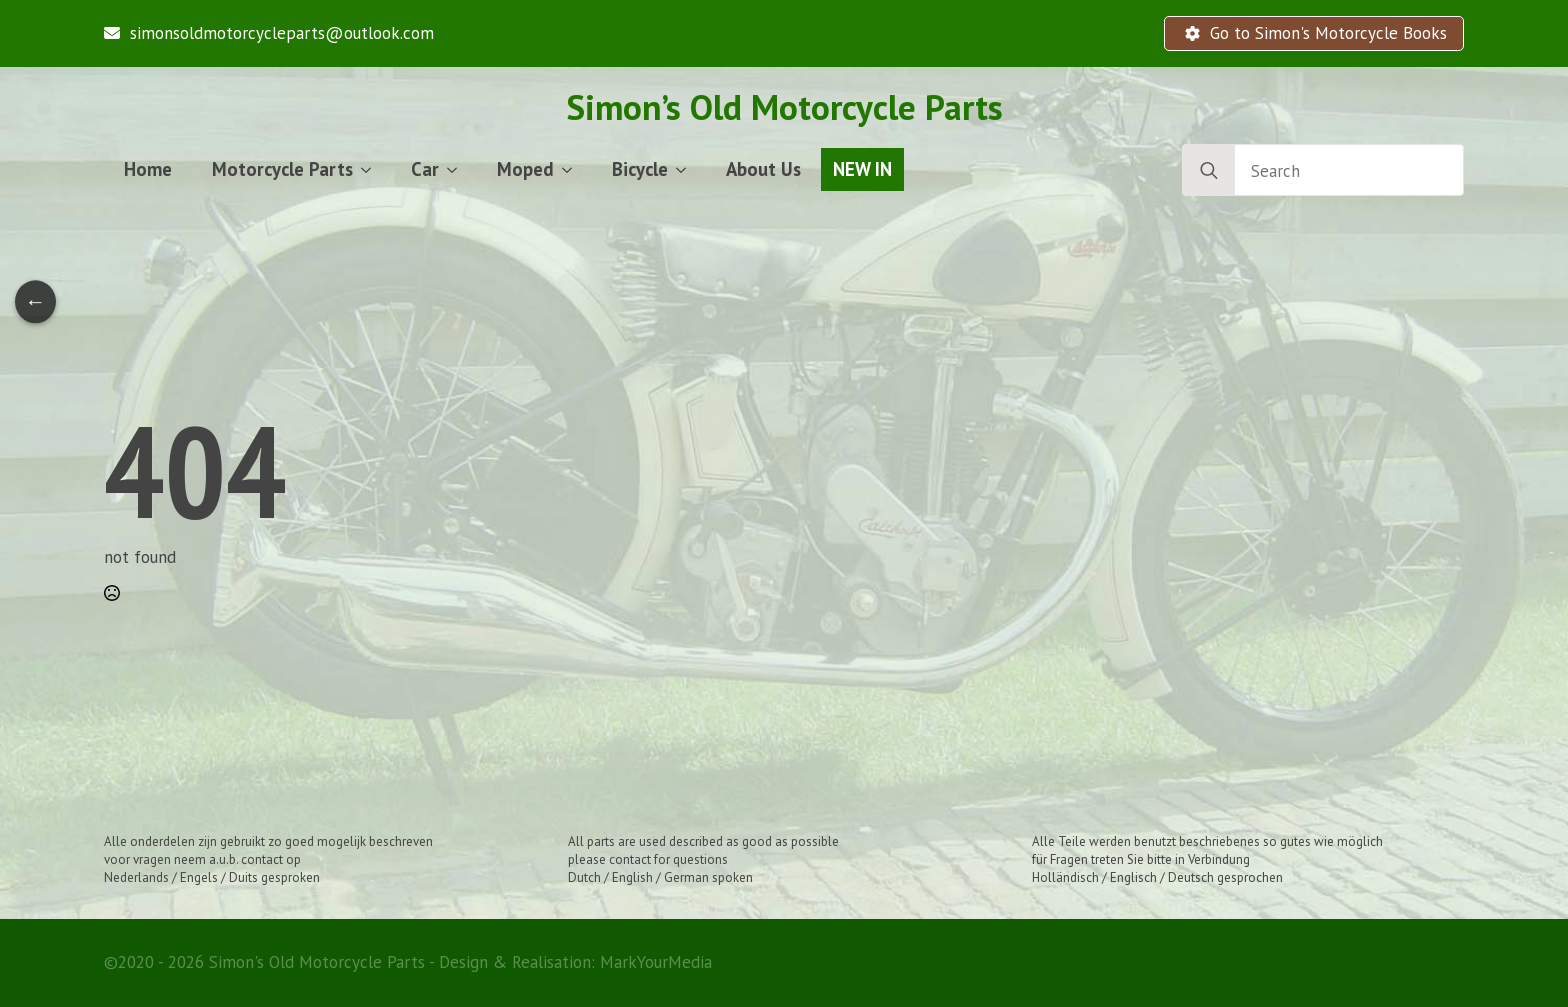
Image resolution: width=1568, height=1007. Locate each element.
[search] (1209, 171)
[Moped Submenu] (573, 169)
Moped (525, 169)
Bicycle (640, 169)
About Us (763, 169)
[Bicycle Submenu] (687, 169)
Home (148, 169)
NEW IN (862, 169)
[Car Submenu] (458, 169)
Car (425, 169)
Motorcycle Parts (282, 169)
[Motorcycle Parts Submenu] (372, 169)
